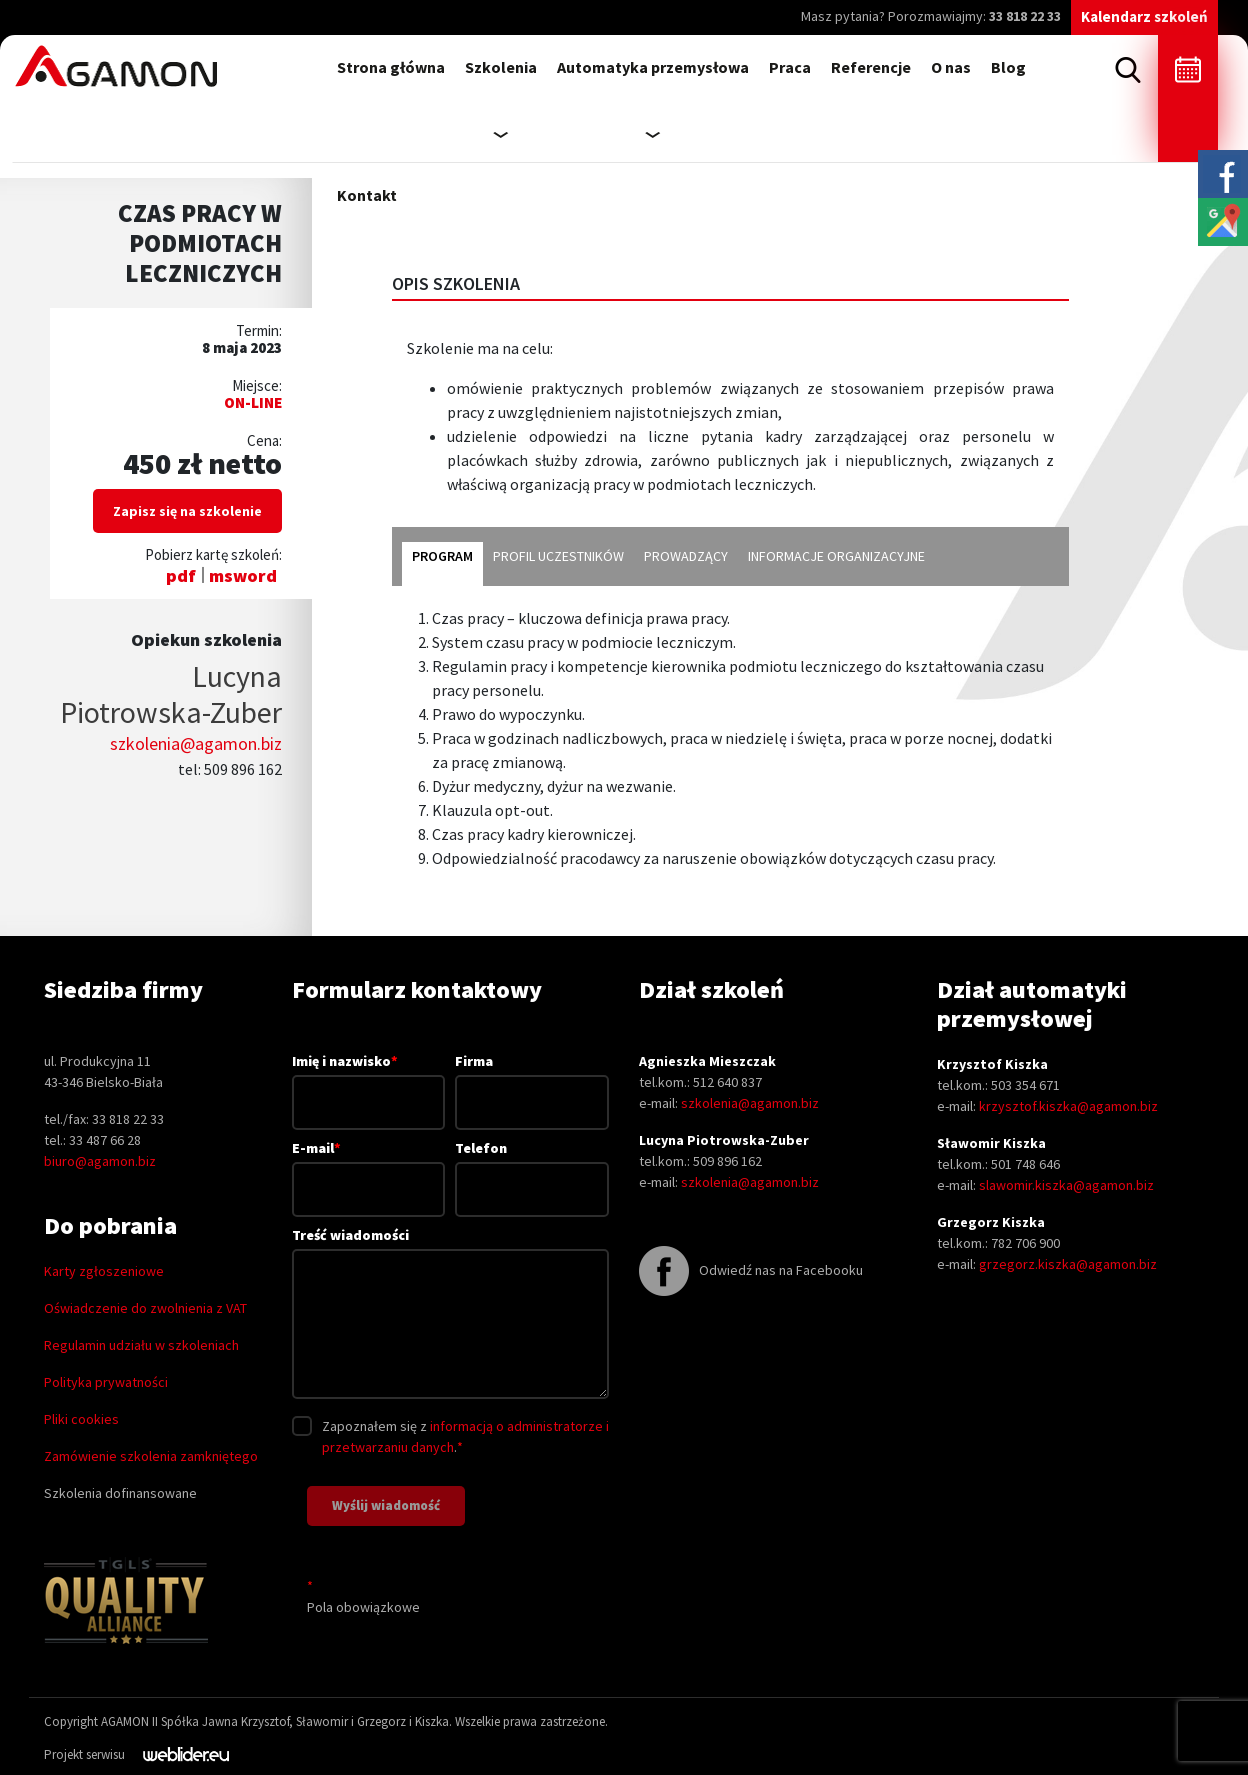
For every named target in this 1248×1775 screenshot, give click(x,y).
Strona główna (391, 67)
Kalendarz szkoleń (1144, 16)
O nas (951, 67)
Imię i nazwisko (369, 1081)
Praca (790, 67)
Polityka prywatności (106, 1382)
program (442, 556)
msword (243, 575)
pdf (181, 575)
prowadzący (686, 556)
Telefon (532, 1168)
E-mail (369, 1168)
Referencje (871, 67)
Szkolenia (501, 67)
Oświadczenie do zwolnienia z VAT (145, 1308)
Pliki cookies (81, 1419)
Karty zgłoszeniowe (104, 1271)
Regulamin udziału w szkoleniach (141, 1345)
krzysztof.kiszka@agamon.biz (1068, 1106)
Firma (532, 1081)
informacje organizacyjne (836, 556)
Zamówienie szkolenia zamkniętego (151, 1456)
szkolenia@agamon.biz (196, 743)
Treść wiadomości (450, 1314)
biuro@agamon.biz (100, 1161)
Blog (1008, 67)
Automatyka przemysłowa (653, 67)
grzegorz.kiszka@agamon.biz (1068, 1264)
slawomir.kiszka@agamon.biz (1066, 1185)
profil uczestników (558, 556)
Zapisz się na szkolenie (187, 511)
